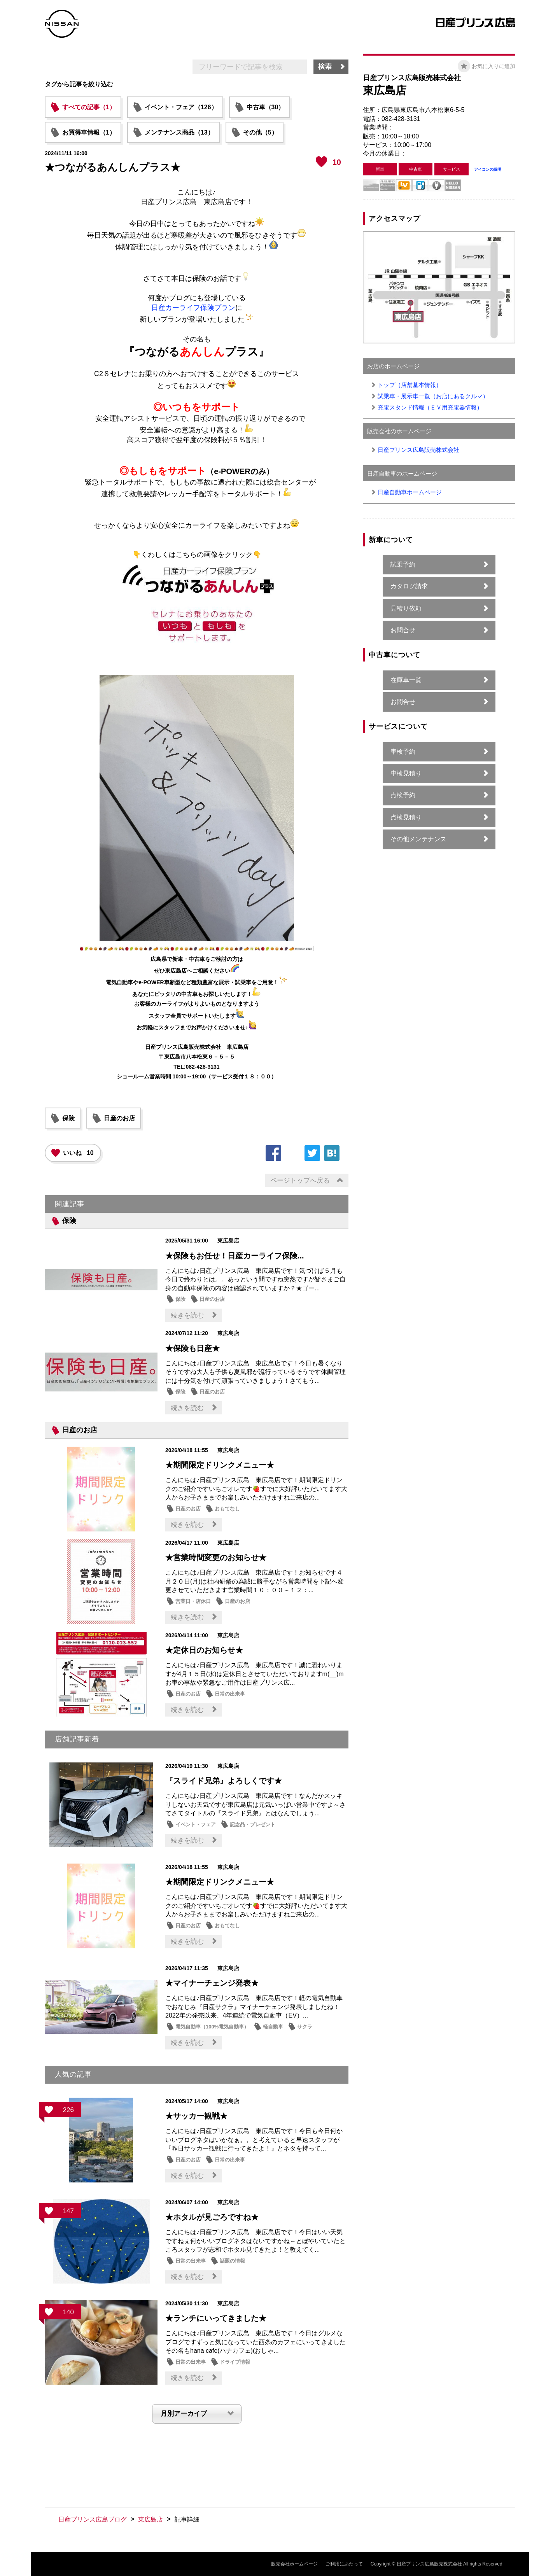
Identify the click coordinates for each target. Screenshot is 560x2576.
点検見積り (406, 817)
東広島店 (150, 2519)
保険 (68, 1118)
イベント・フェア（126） (181, 107)
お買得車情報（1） (89, 132)
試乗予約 (402, 564)
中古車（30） (266, 107)
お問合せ (402, 630)
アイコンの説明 (487, 169)
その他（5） (260, 132)
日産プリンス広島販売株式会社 (418, 449)
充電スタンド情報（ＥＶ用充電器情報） (430, 407)
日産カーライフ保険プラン (193, 308)
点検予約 (402, 795)
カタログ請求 (409, 586)
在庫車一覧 (406, 680)
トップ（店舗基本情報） (410, 385)
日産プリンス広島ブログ (92, 2519)
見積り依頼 (406, 608)
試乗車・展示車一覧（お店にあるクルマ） (433, 396)
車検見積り (406, 773)
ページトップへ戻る (300, 1180)
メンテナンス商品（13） (179, 132)
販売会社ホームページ (294, 2564)
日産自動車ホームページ (410, 492)
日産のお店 (119, 1118)
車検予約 (402, 751)
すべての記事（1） (89, 107)
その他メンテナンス (418, 839)
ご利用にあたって (344, 2564)
